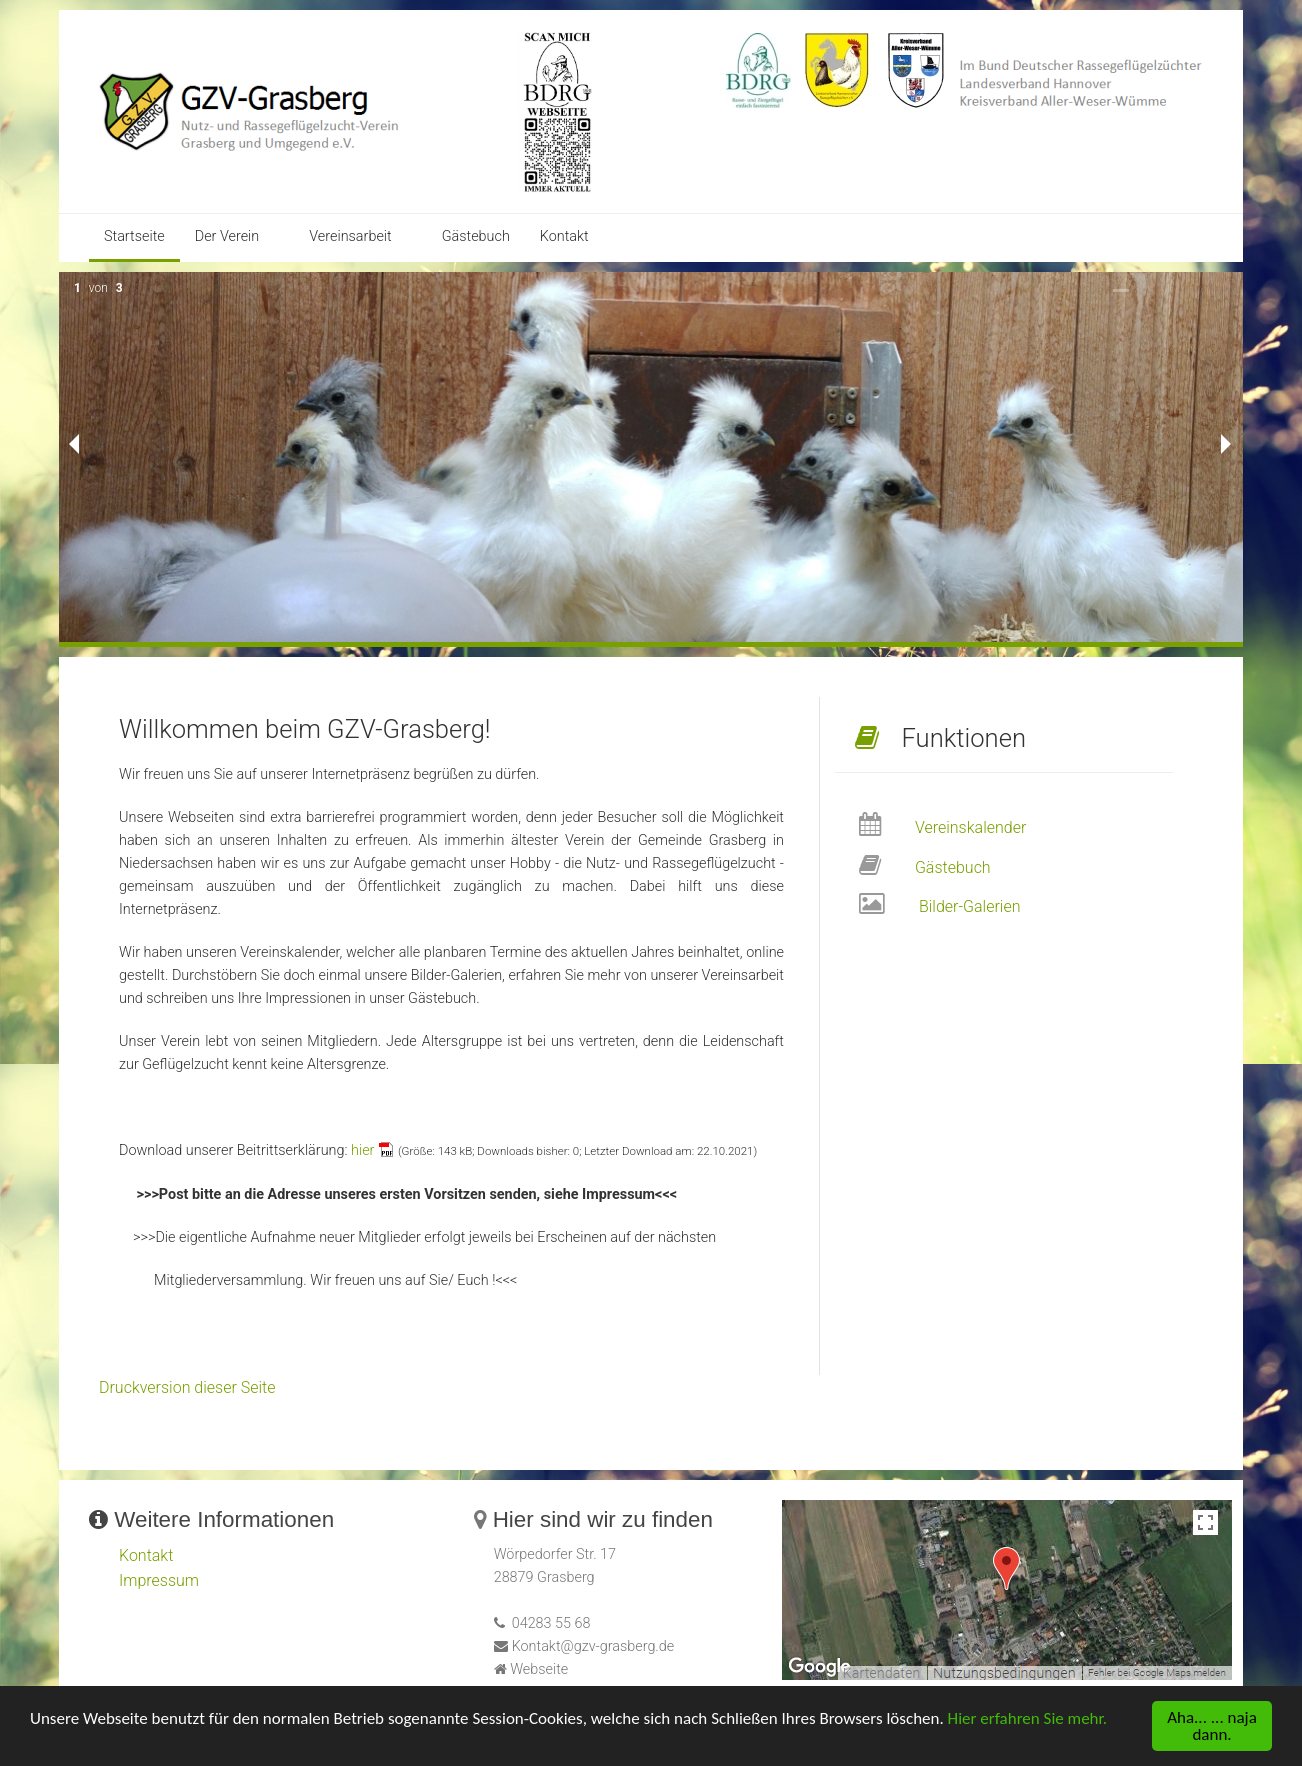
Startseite (134, 236)
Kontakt (564, 236)
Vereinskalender (970, 827)
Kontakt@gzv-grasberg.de (593, 1646)
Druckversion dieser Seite (187, 1387)
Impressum (159, 1580)
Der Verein (227, 236)
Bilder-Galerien (970, 906)
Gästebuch (476, 236)
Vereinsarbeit (350, 236)
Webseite (539, 1669)
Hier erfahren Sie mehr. (1027, 1719)
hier (362, 1150)
